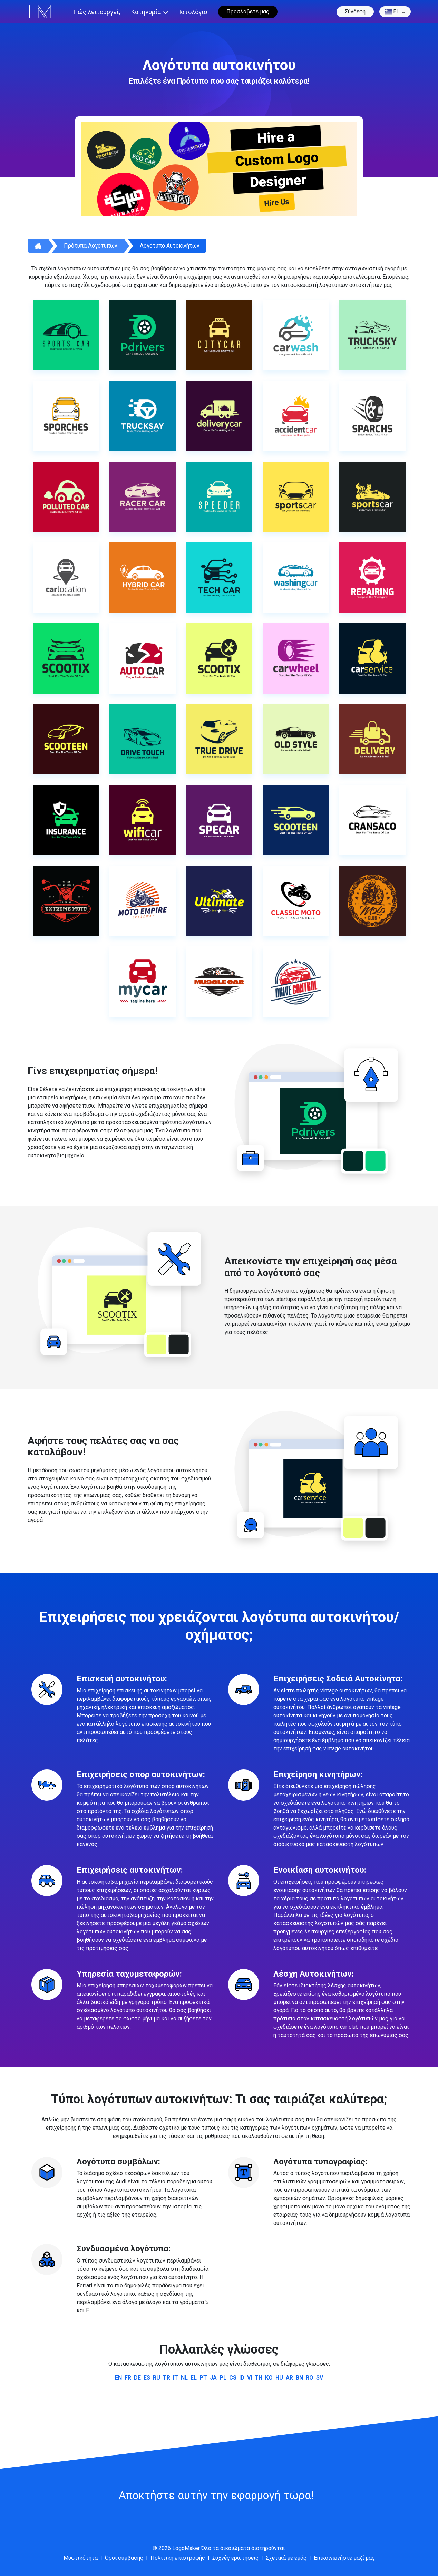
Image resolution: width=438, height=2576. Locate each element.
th (258, 2377)
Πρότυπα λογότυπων (90, 245)
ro (309, 2377)
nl (184, 2377)
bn (299, 2377)
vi (249, 2377)
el (392, 11)
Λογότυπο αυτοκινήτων (169, 245)
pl (223, 2377)
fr (128, 2377)
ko (269, 2377)
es (147, 2377)
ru (156, 2377)
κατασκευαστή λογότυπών (344, 2018)
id (241, 2377)
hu (279, 2377)
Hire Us (277, 202)
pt (203, 2377)
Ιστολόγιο (193, 12)
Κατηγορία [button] (146, 12)
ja (213, 2377)
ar (289, 2377)
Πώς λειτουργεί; (96, 12)
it (175, 2377)
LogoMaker (186, 2548)
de (137, 2377)
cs (232, 2377)
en (118, 2377)
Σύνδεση (355, 11)
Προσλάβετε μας (247, 11)
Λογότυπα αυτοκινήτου (133, 2190)
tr (166, 2377)
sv (319, 2377)
